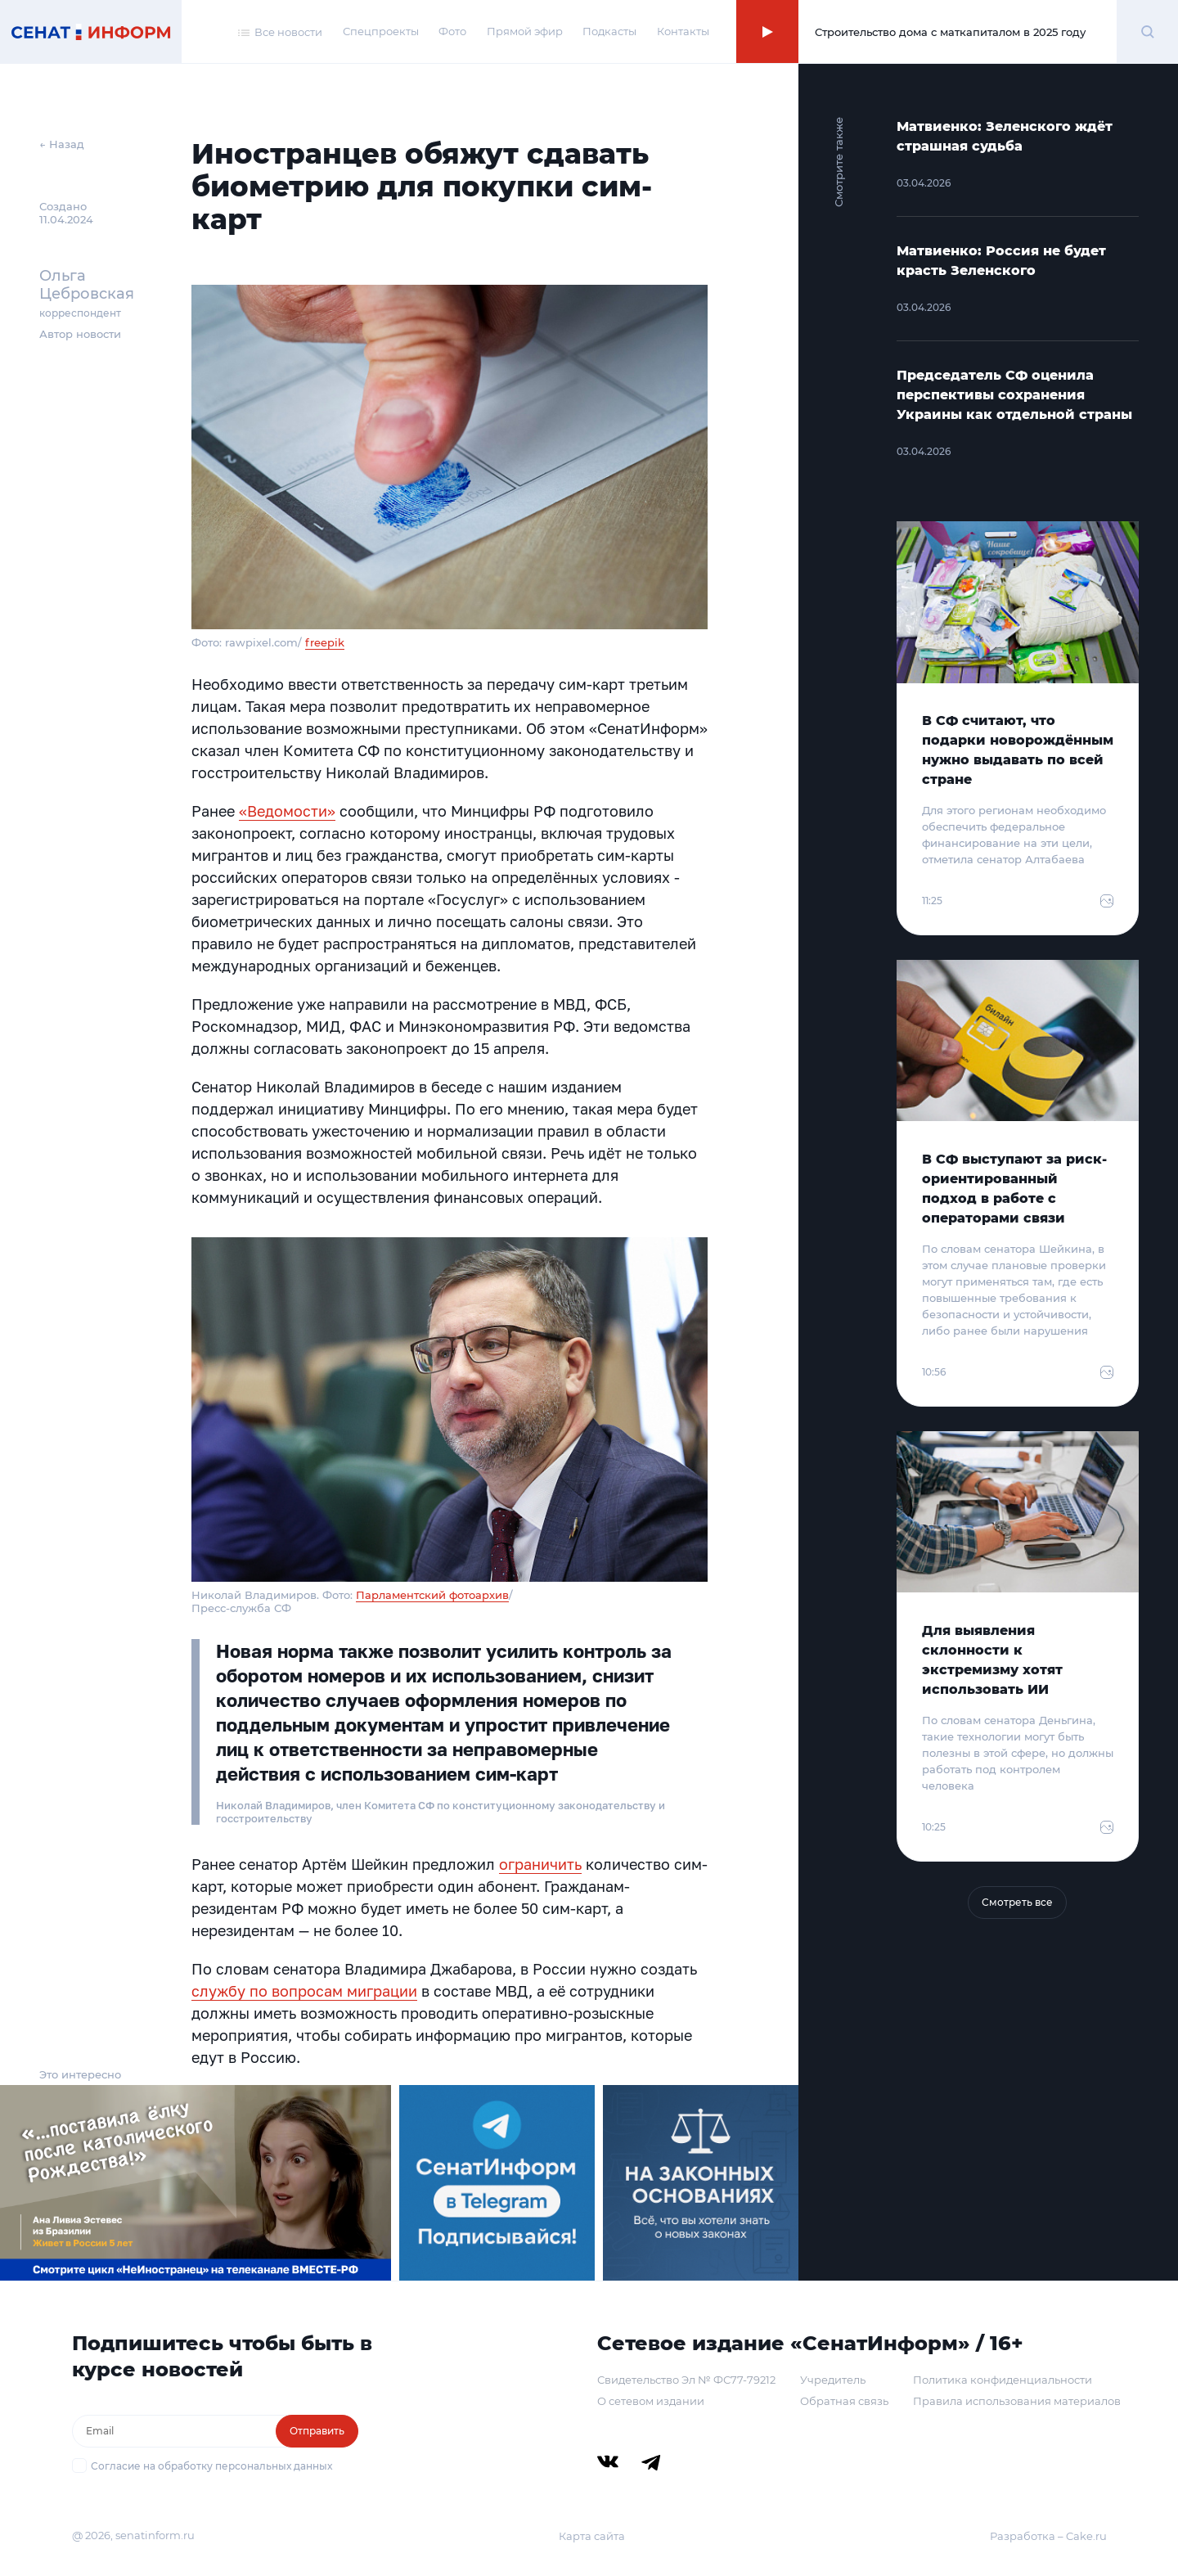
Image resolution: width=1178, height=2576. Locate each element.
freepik (324, 642)
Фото (452, 31)
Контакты (683, 31)
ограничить (540, 1864)
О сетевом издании (650, 2400)
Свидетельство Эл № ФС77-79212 (686, 2379)
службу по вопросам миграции (304, 1991)
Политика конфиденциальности (1002, 2379)
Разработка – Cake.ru (1048, 2535)
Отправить (317, 2431)
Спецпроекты (381, 31)
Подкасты (609, 31)
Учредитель (833, 2379)
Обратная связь (844, 2400)
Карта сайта (592, 2535)
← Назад (61, 144)
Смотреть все (1017, 1902)
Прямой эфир (525, 31)
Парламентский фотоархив (432, 1594)
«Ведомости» (287, 811)
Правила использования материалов (1017, 2400)
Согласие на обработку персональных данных (211, 2466)
